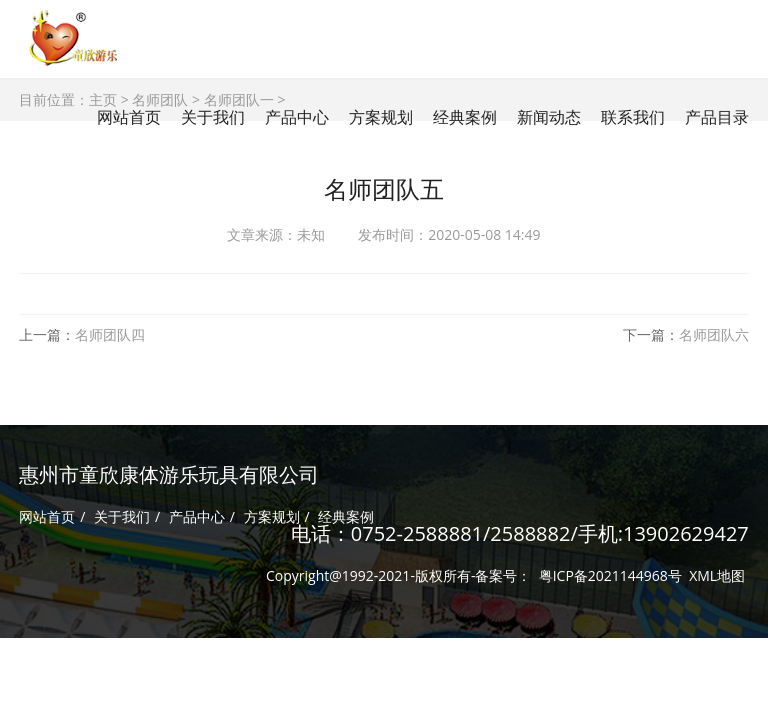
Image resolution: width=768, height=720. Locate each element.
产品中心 (197, 516)
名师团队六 (714, 334)
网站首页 (129, 117)
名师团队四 (110, 334)
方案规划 (272, 516)
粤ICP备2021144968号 (610, 575)
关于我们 (122, 516)
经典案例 (346, 516)
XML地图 (717, 575)
